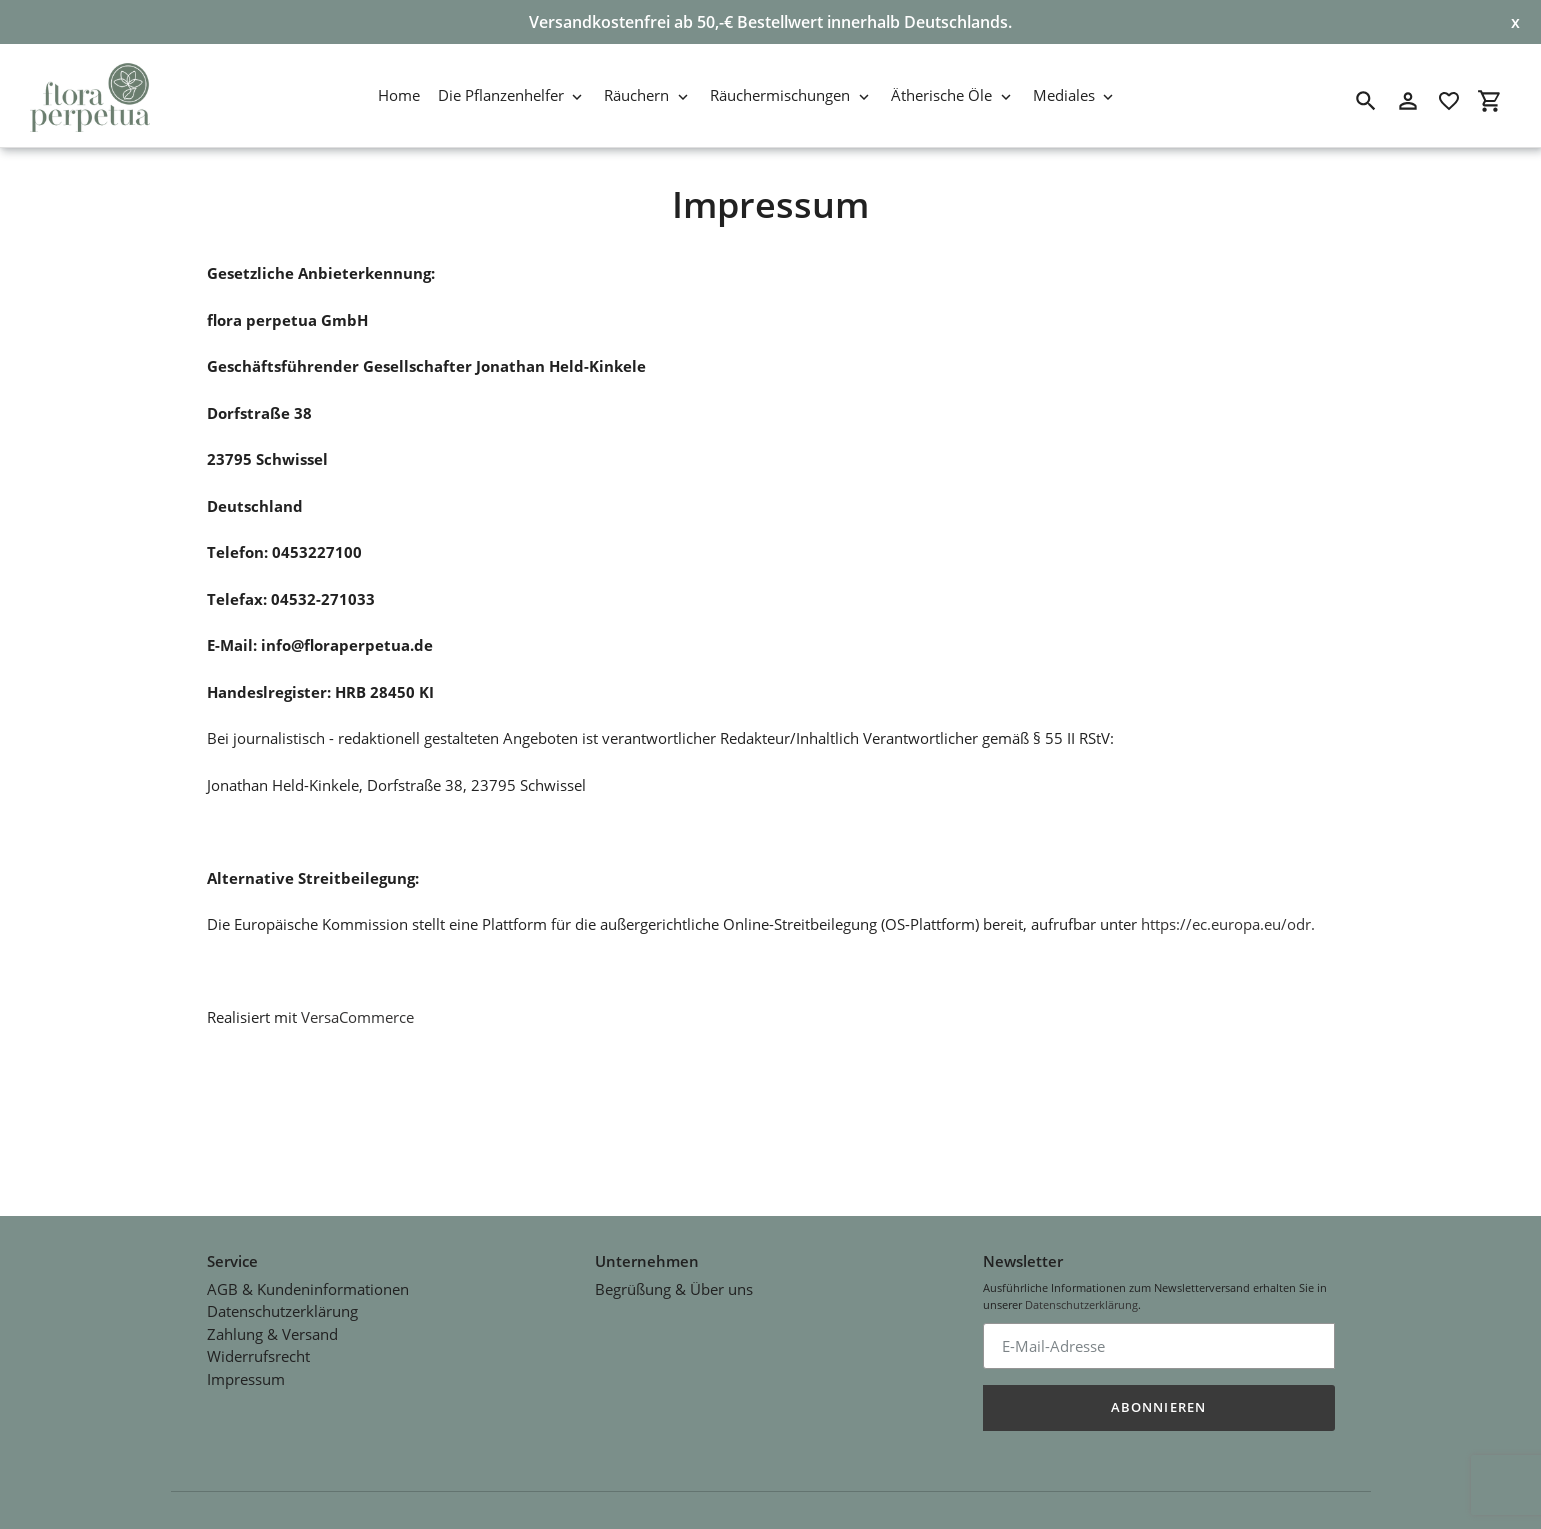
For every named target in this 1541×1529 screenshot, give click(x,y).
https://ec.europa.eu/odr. (1228, 924)
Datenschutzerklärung (282, 1294)
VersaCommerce (357, 1017)
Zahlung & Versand (272, 1316)
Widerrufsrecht (258, 1339)
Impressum (246, 1361)
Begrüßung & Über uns (674, 1271)
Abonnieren (1158, 1390)
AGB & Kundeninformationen (308, 1271)
